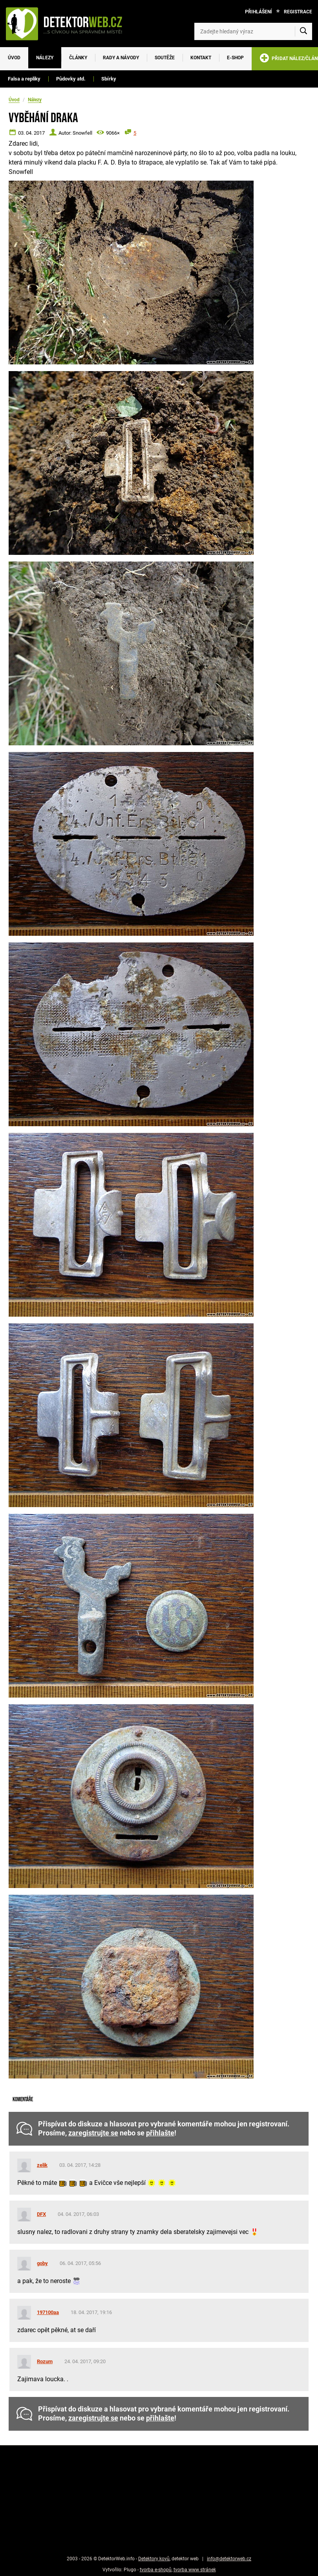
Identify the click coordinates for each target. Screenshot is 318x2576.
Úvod (14, 57)
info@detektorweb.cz (229, 2558)
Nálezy (44, 57)
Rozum (45, 2361)
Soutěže (165, 57)
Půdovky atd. (71, 79)
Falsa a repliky (24, 79)
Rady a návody (121, 57)
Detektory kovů (154, 2558)
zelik (42, 2165)
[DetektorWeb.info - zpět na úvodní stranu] (68, 23)
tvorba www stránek (195, 2569)
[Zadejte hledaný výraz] (253, 31)
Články (78, 57)
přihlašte (160, 2133)
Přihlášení (258, 12)
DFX (41, 2214)
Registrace (298, 12)
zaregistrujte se (93, 2133)
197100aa (48, 2312)
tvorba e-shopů (156, 2569)
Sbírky (108, 79)
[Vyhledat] (303, 31)
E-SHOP (235, 57)
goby (42, 2263)
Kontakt (200, 57)
